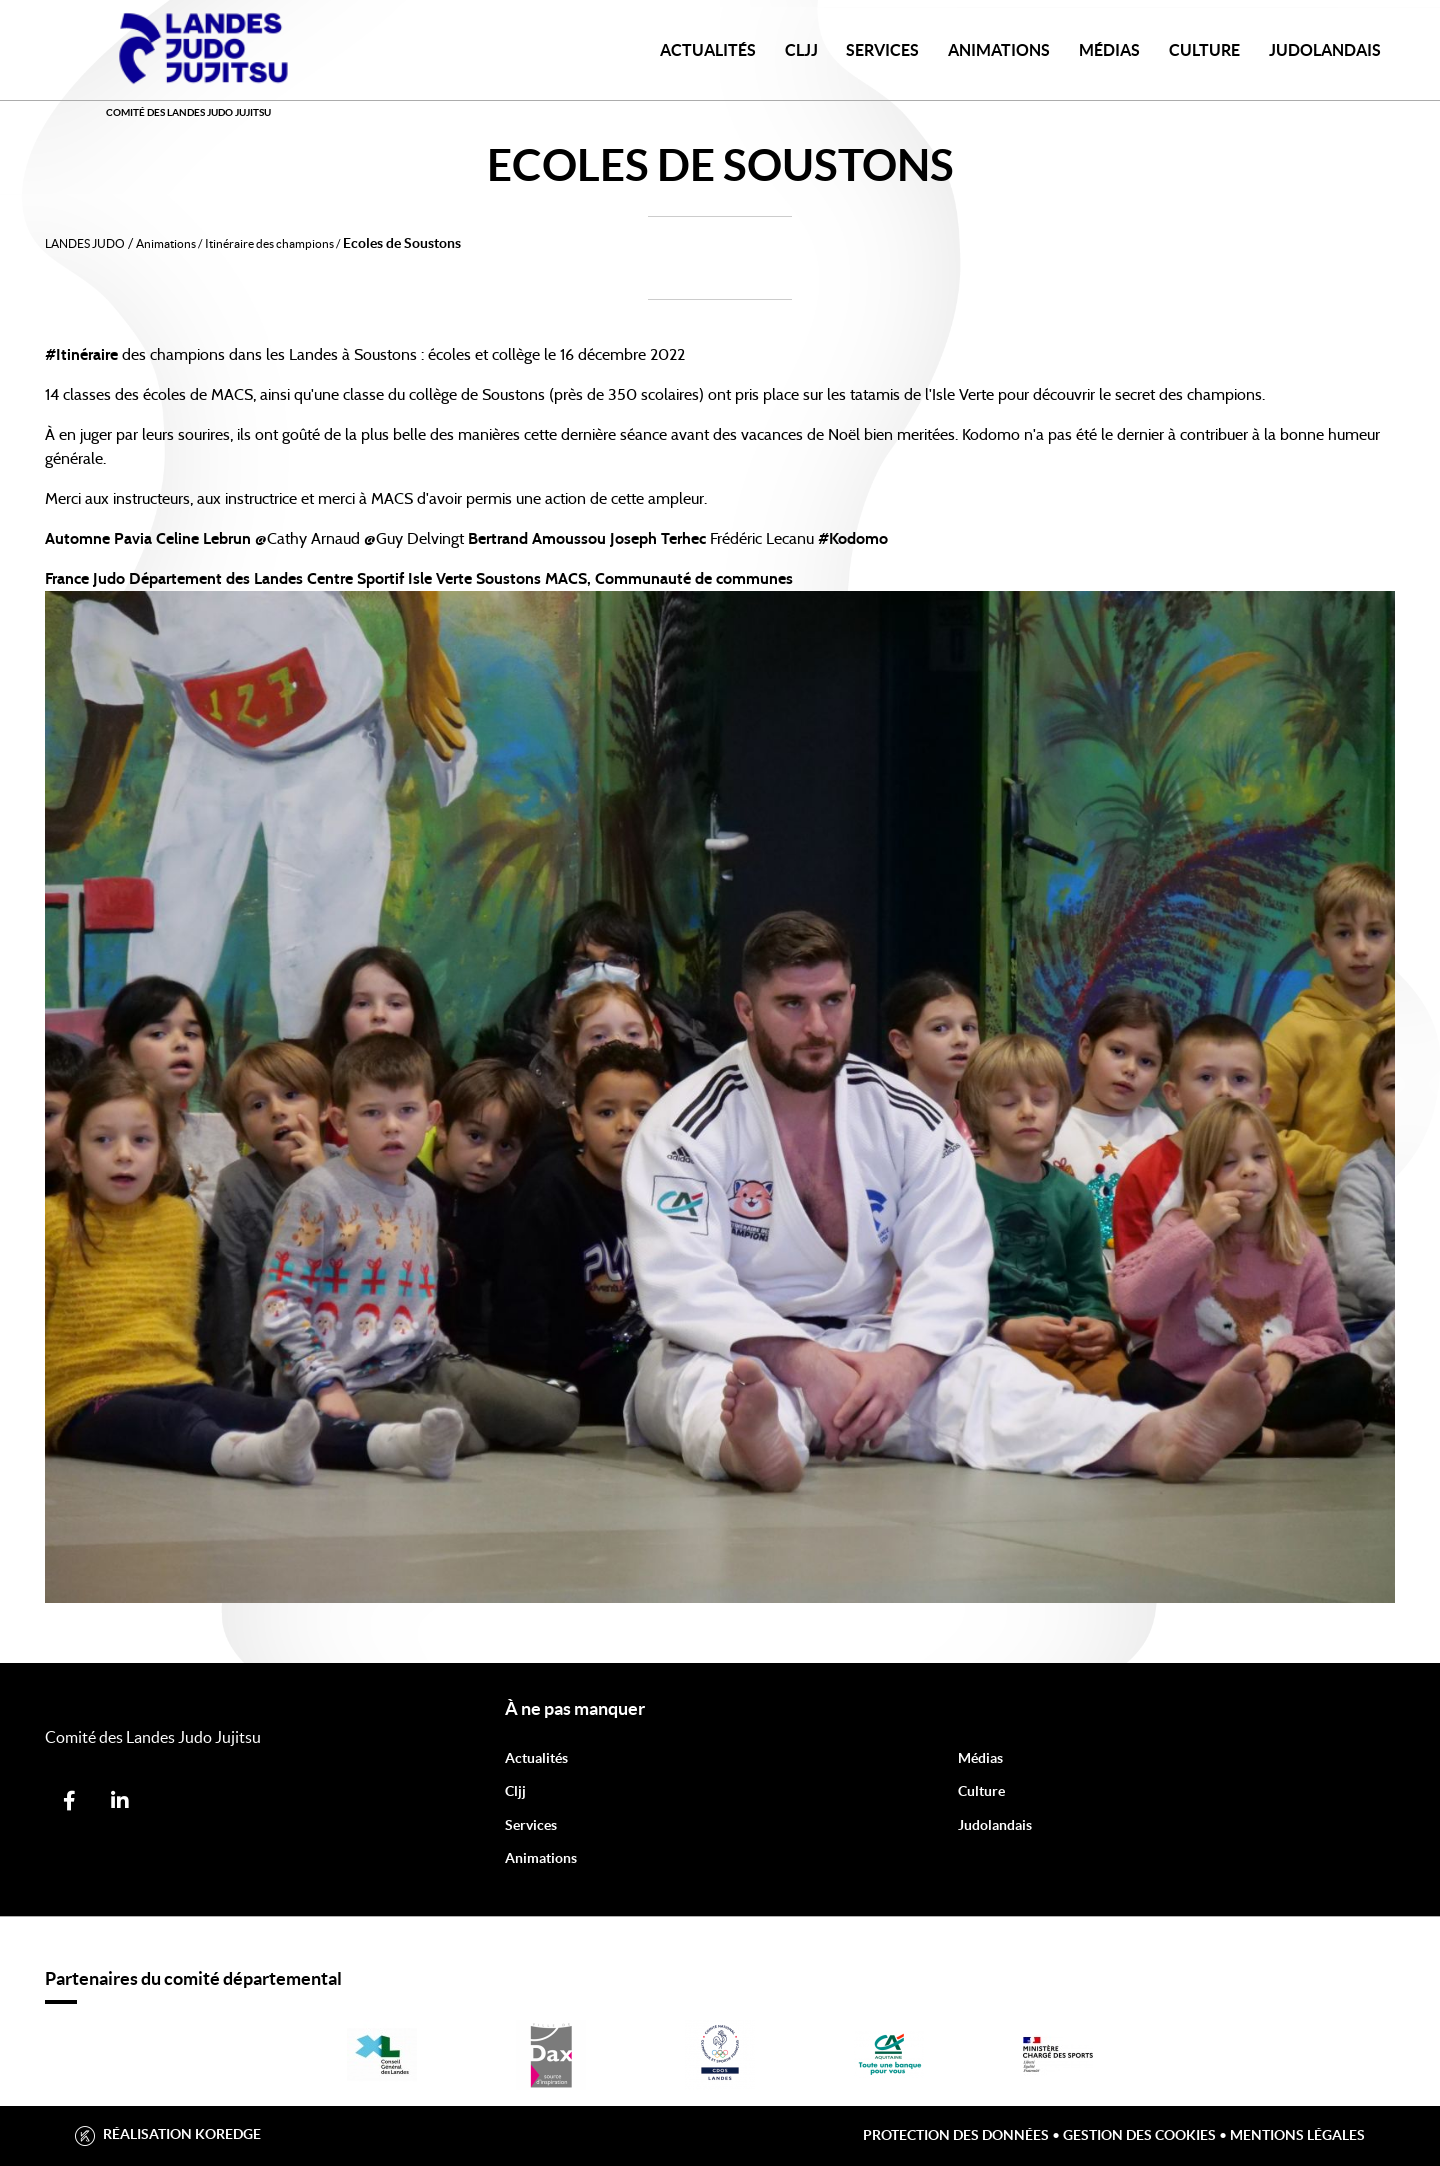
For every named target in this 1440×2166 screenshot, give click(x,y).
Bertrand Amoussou (537, 539)
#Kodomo (853, 539)
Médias (1109, 50)
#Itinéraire (81, 355)
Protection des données (956, 2135)
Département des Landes (216, 579)
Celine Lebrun (203, 539)
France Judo (85, 579)
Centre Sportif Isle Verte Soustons (424, 579)
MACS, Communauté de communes (669, 579)
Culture (1204, 50)
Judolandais (995, 1825)
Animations (999, 50)
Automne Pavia (98, 539)
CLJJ (801, 50)
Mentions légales (1297, 2135)
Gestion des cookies (1139, 2135)
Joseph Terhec (658, 539)
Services (882, 50)
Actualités (708, 50)
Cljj (515, 1791)
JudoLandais (1325, 50)
